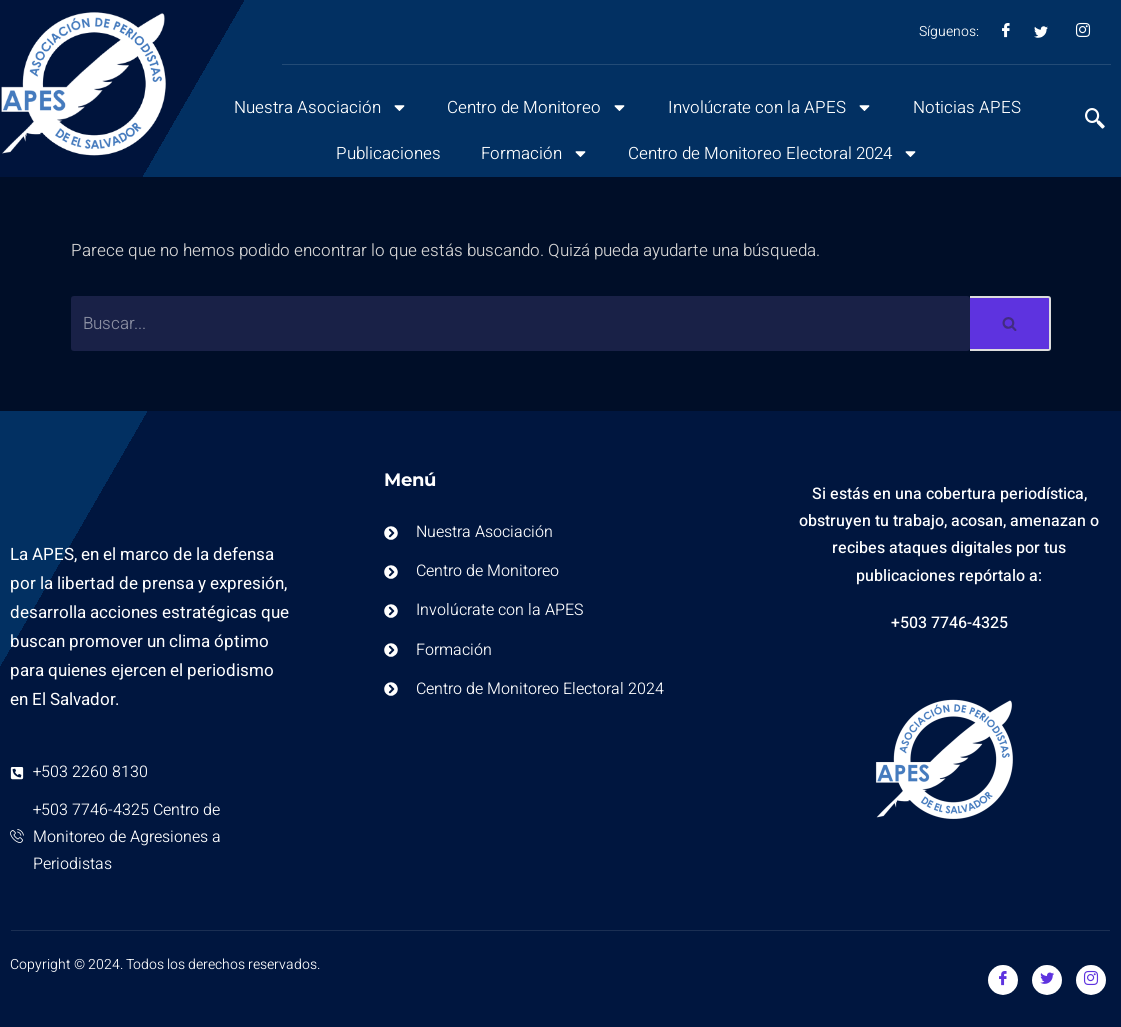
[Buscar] (521, 323)
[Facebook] (1003, 980)
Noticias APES (969, 107)
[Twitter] (1047, 980)
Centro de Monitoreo (537, 107)
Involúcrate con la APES (772, 107)
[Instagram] (1091, 980)
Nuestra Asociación (318, 107)
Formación (532, 153)
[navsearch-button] (1085, 121)
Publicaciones (385, 153)
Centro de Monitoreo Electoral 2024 (774, 153)
